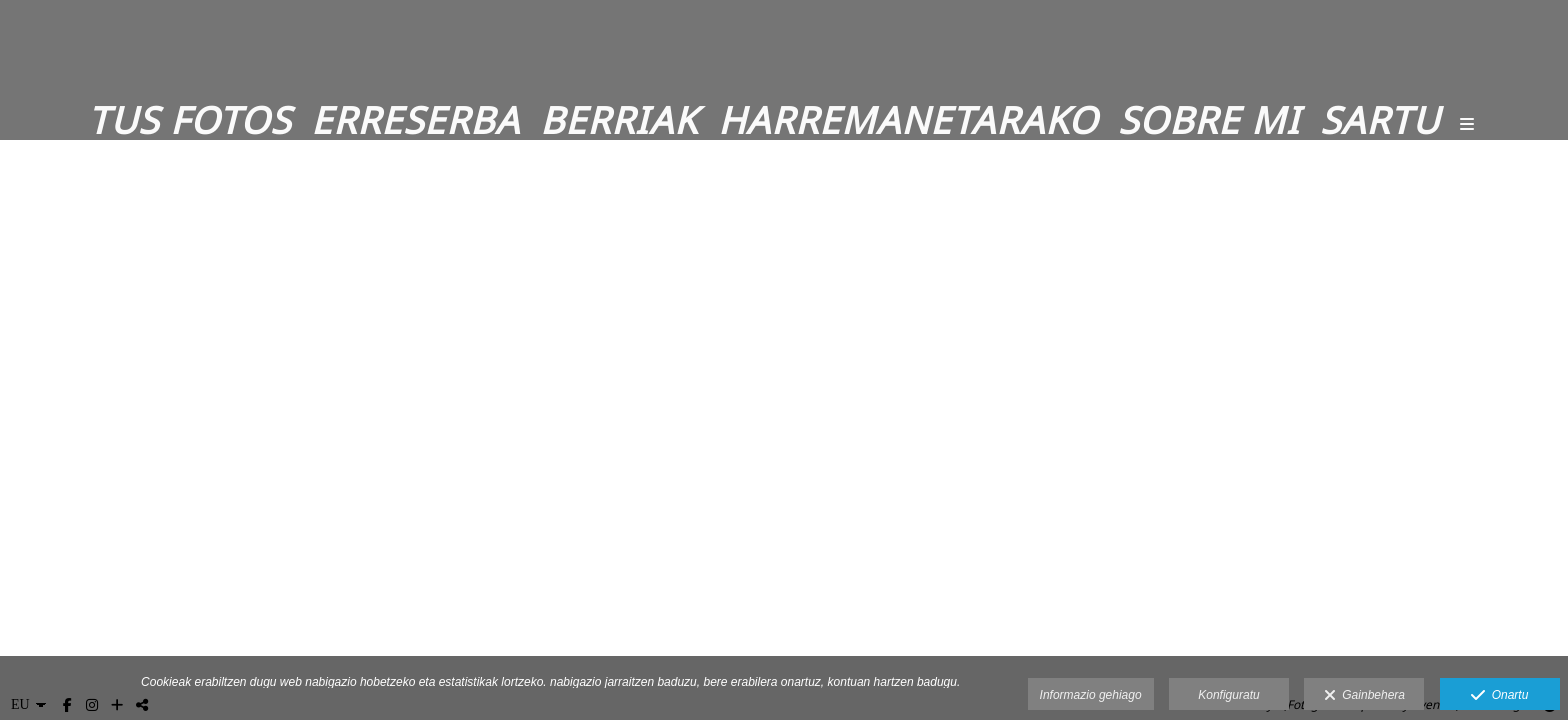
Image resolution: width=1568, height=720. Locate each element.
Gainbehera (1364, 696)
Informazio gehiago (1091, 695)
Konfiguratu (1228, 695)
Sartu (1380, 119)
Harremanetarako (908, 119)
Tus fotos (189, 119)
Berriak (619, 119)
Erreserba (415, 119)
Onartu (1499, 696)
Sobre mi (1209, 119)
